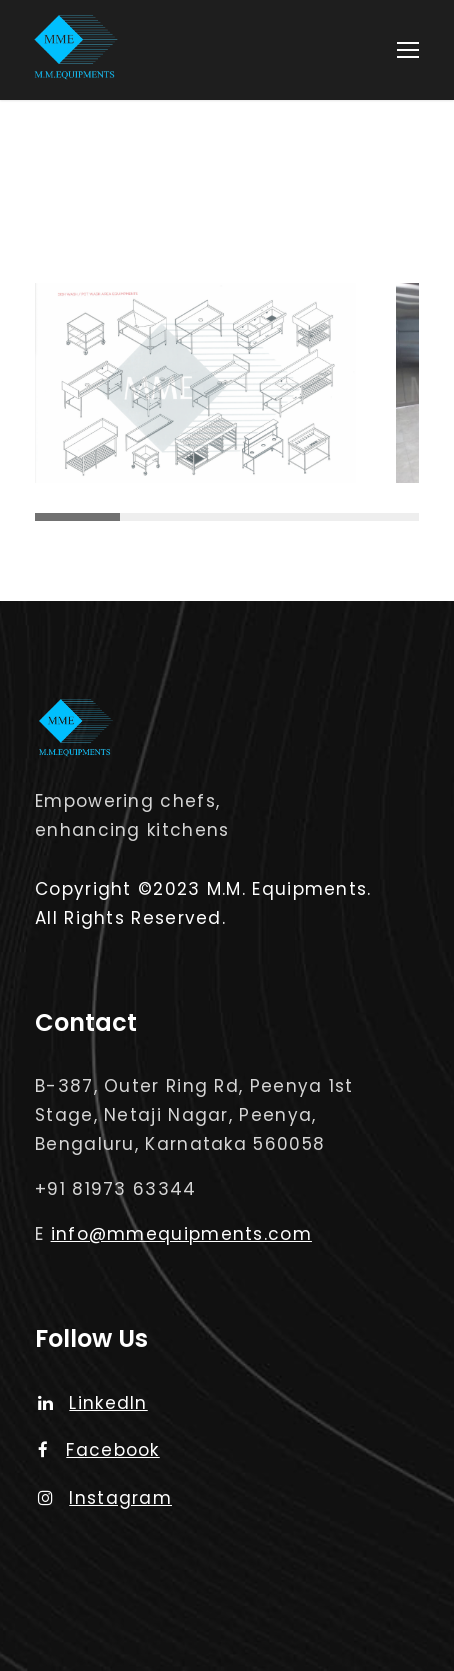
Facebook (99, 1450)
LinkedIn (93, 1403)
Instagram (105, 1498)
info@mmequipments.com (181, 1234)
